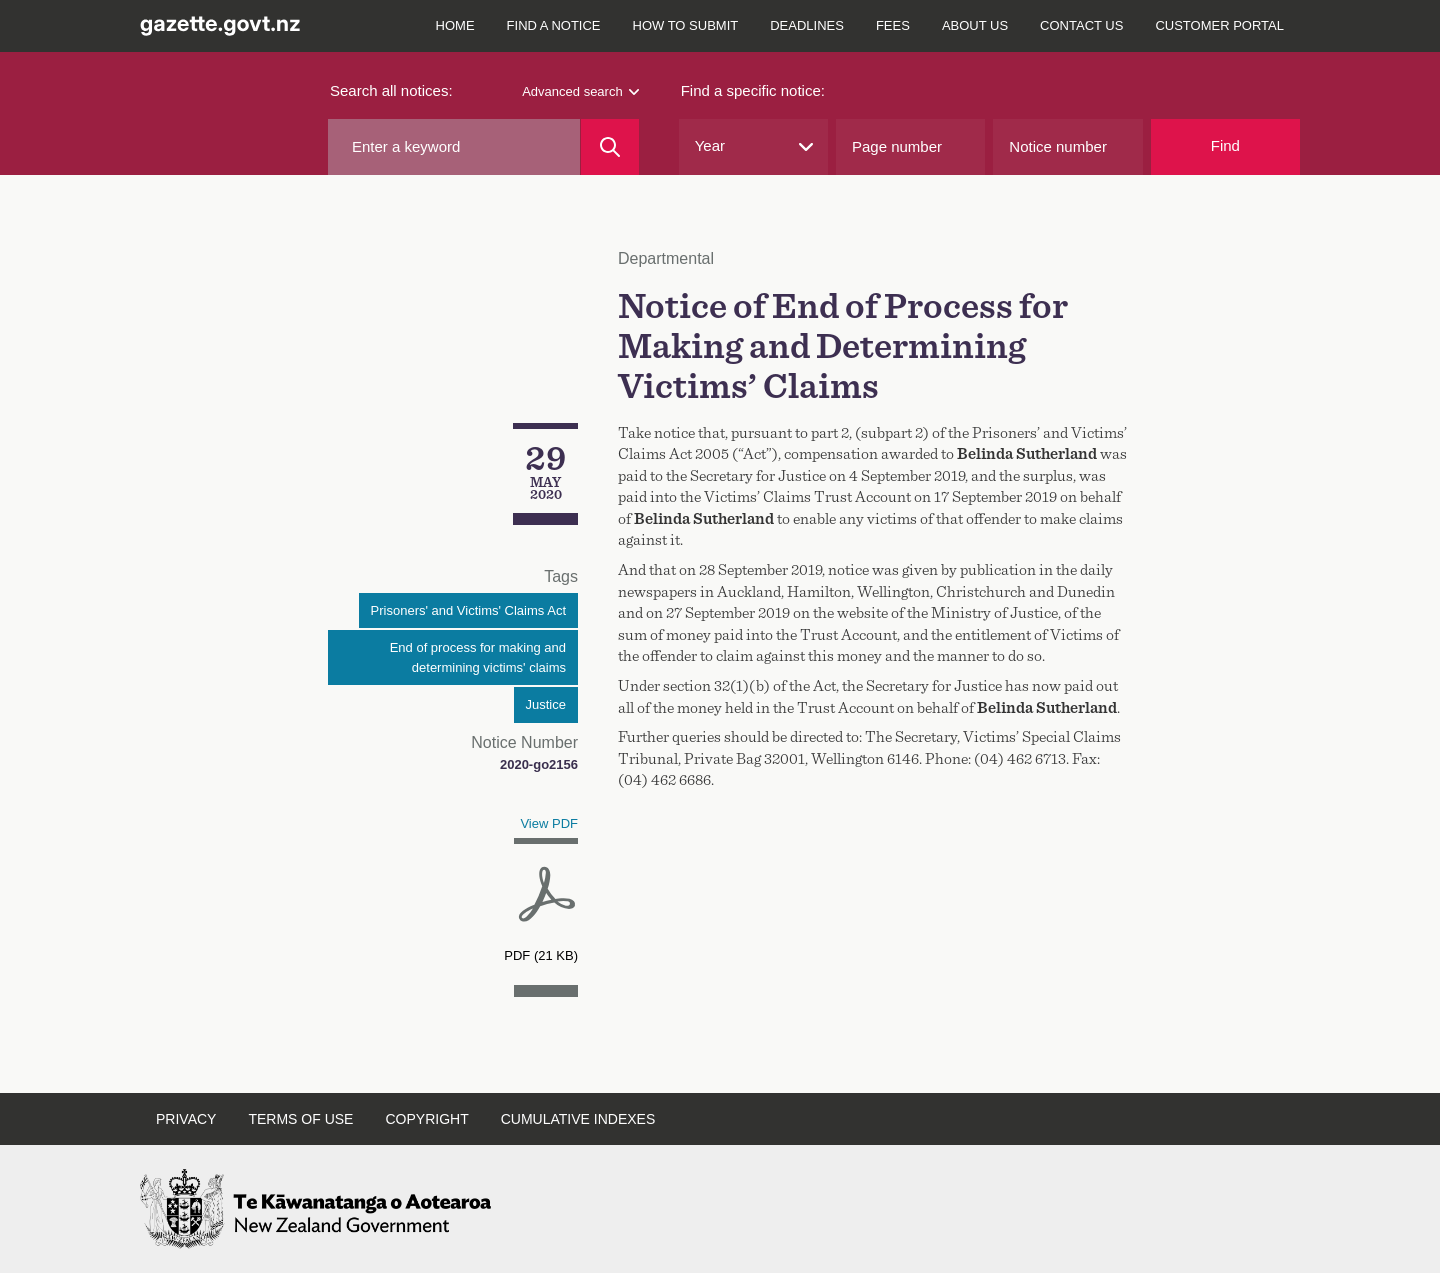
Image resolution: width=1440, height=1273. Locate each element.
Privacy (186, 1119)
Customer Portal (1219, 25)
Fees (893, 25)
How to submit (686, 25)
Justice (546, 704)
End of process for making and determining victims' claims (478, 657)
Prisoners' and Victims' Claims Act (468, 610)
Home (455, 25)
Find (1225, 145)
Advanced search (580, 91)
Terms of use (300, 1119)
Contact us (1081, 25)
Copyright (426, 1119)
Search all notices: (391, 90)
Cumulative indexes (578, 1119)
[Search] (609, 147)
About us (975, 25)
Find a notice (554, 25)
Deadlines (807, 25)
